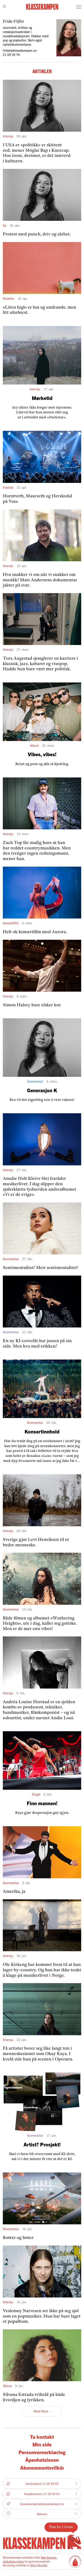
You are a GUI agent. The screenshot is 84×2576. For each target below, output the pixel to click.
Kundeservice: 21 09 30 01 (42, 2493)
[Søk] (4, 6)
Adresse (41, 2513)
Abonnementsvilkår (42, 2467)
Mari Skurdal (38, 2565)
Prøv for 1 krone (61, 2527)
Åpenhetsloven (42, 2460)
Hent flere (42, 2411)
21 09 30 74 (11, 54)
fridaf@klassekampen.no (20, 50)
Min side (42, 2444)
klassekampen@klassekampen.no (42, 2504)
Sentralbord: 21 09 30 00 (42, 2483)
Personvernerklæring (42, 2452)
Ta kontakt (42, 2437)
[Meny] (78, 7)
